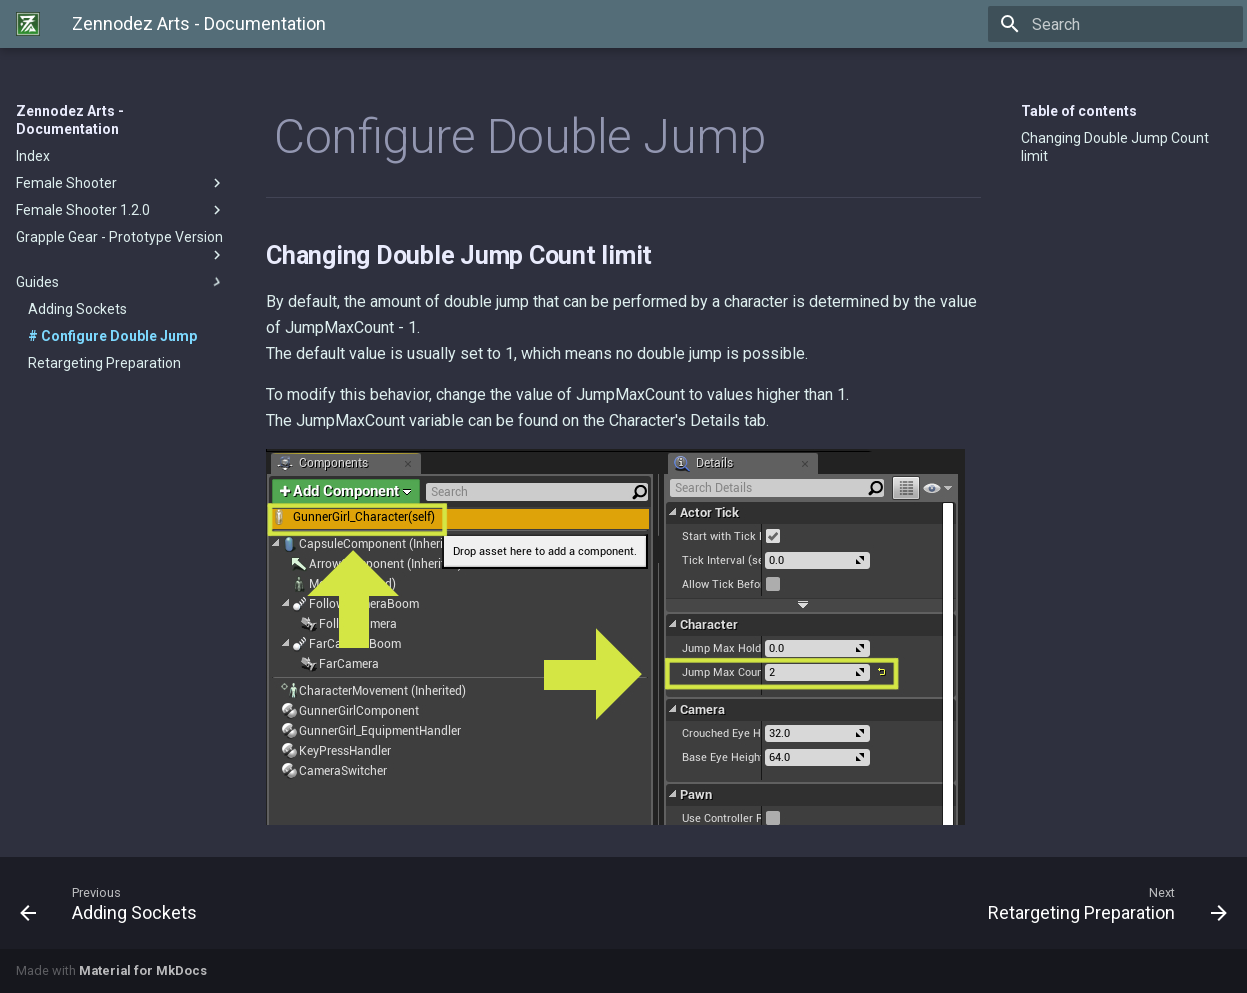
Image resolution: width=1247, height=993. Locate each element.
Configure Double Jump (117, 336)
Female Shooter (121, 183)
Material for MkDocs (143, 970)
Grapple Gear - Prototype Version (121, 246)
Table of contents (1079, 111)
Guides (121, 282)
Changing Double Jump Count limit (1115, 147)
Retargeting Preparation (104, 363)
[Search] (1126, 24)
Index (33, 156)
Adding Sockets (77, 309)
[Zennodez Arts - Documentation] (28, 24)
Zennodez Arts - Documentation (70, 120)
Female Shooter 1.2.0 (121, 210)
